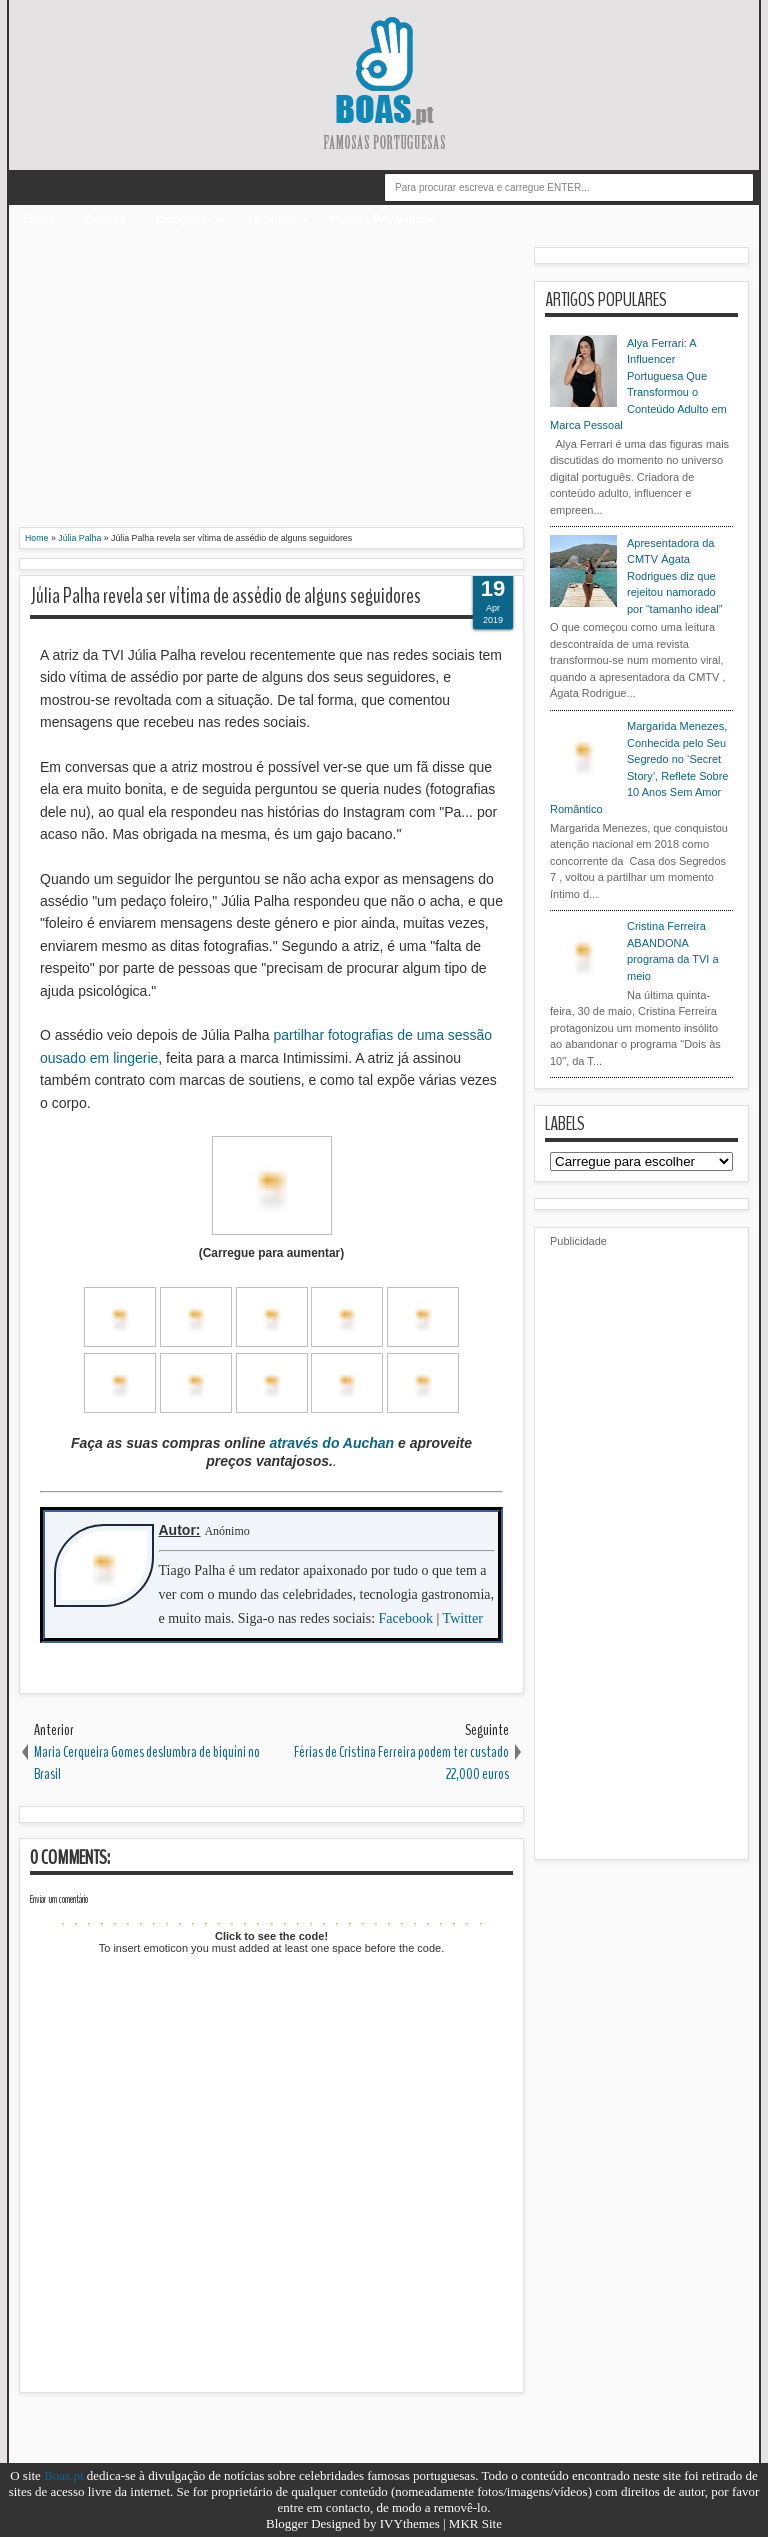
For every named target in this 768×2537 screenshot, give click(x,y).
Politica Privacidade (383, 219)
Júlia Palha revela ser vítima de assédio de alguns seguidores (225, 596)
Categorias (184, 219)
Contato (106, 219)
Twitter (463, 1618)
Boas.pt (63, 2475)
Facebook (406, 1618)
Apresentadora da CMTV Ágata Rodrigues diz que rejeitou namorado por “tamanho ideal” (674, 576)
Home (39, 219)
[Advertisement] (271, 387)
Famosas (272, 219)
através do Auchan (331, 1443)
